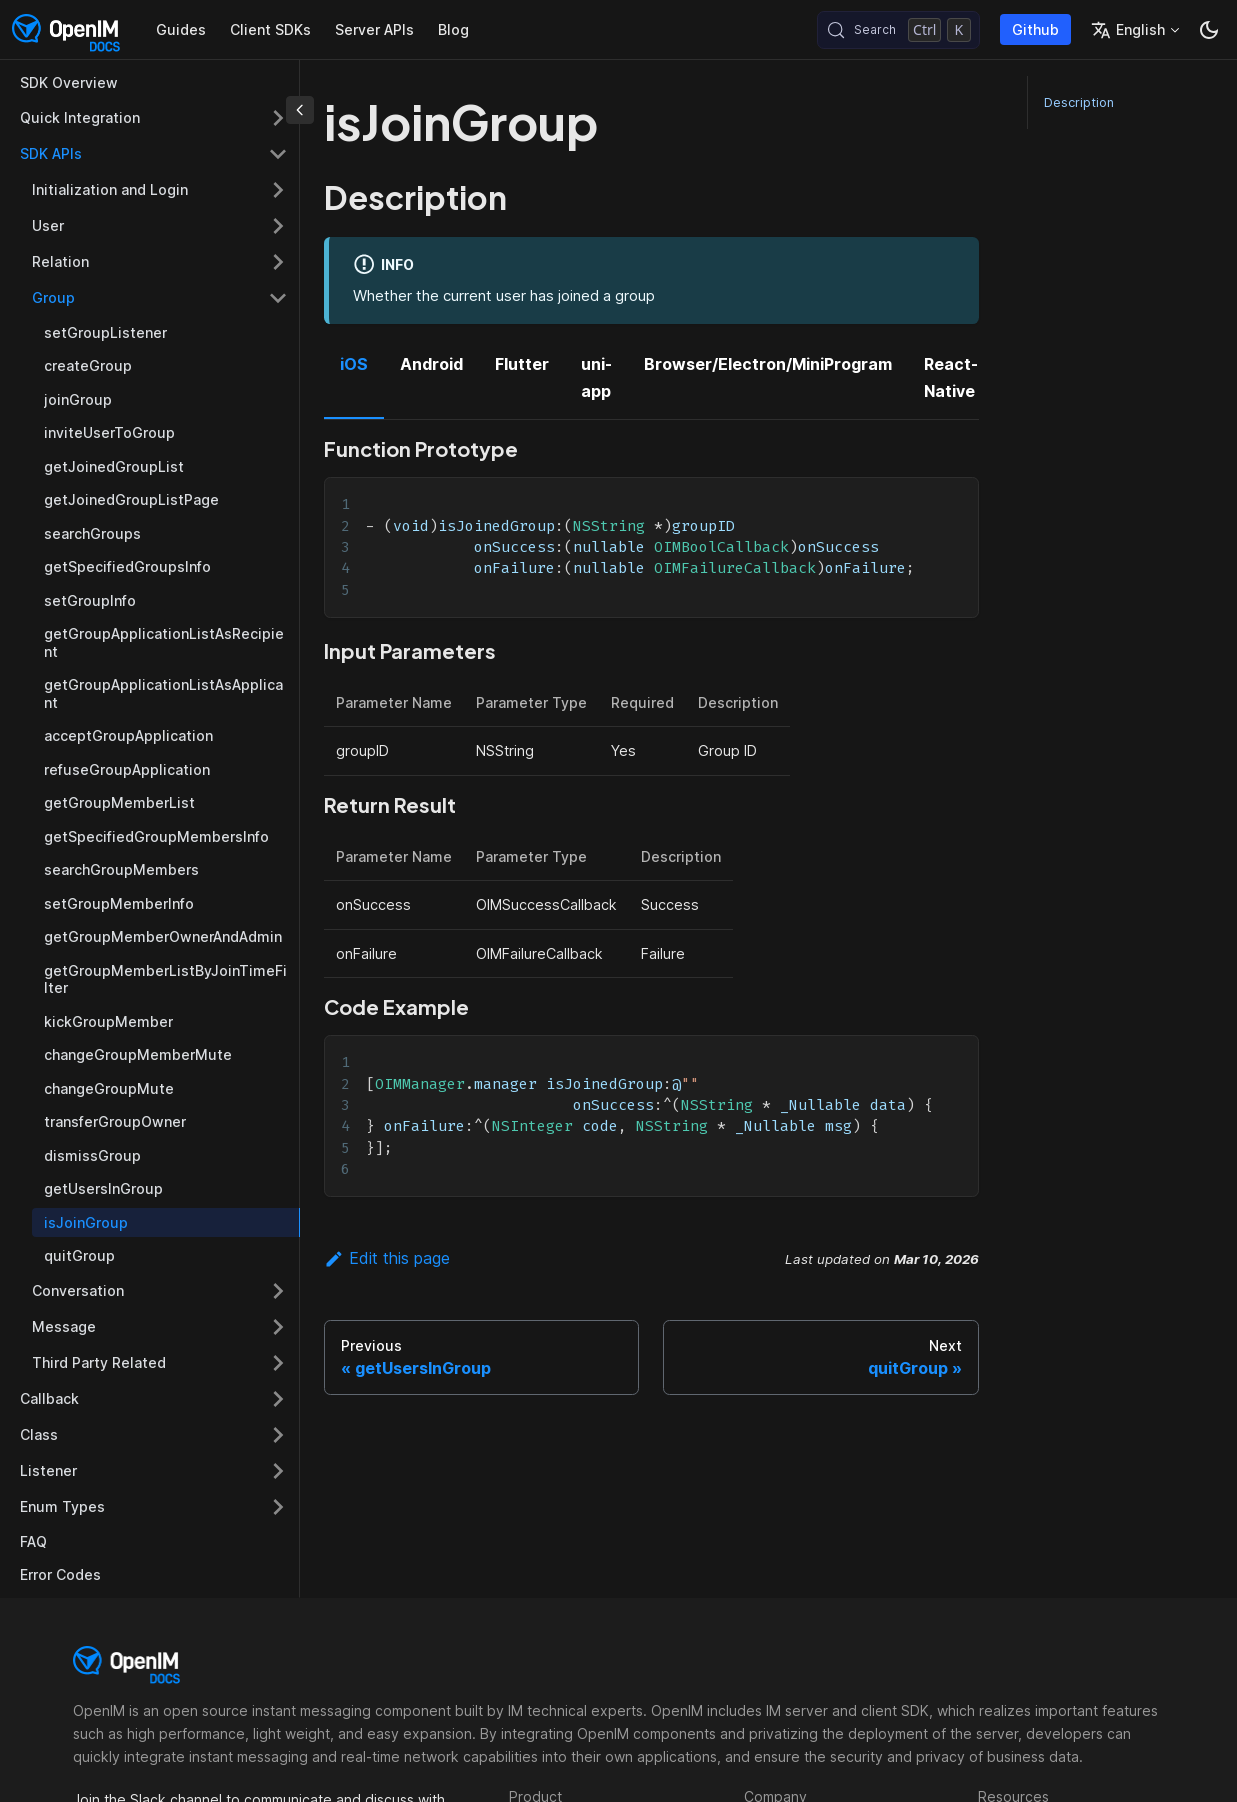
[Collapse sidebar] (300, 110)
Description (1079, 102)
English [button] (1128, 30)
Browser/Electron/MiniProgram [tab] (768, 364)
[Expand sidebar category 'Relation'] (278, 262)
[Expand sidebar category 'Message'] (278, 1327)
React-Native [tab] (951, 377)
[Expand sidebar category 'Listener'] (278, 1471)
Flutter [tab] (522, 364)
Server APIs (374, 29)
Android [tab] (431, 364)
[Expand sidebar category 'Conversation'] (278, 1291)
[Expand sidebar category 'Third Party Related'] (278, 1363)
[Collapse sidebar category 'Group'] (278, 298)
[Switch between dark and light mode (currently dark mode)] (1209, 30)
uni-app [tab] (596, 377)
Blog (453, 29)
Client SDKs (270, 29)
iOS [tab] (354, 364)
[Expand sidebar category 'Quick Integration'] (278, 118)
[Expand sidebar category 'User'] (278, 226)
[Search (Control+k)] (898, 30)
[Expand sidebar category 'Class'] (278, 1435)
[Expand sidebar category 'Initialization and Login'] (278, 190)
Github (1035, 29)
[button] (154, 1507)
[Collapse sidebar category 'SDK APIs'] (278, 154)
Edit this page (387, 1258)
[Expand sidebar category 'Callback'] (278, 1399)
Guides (181, 29)
